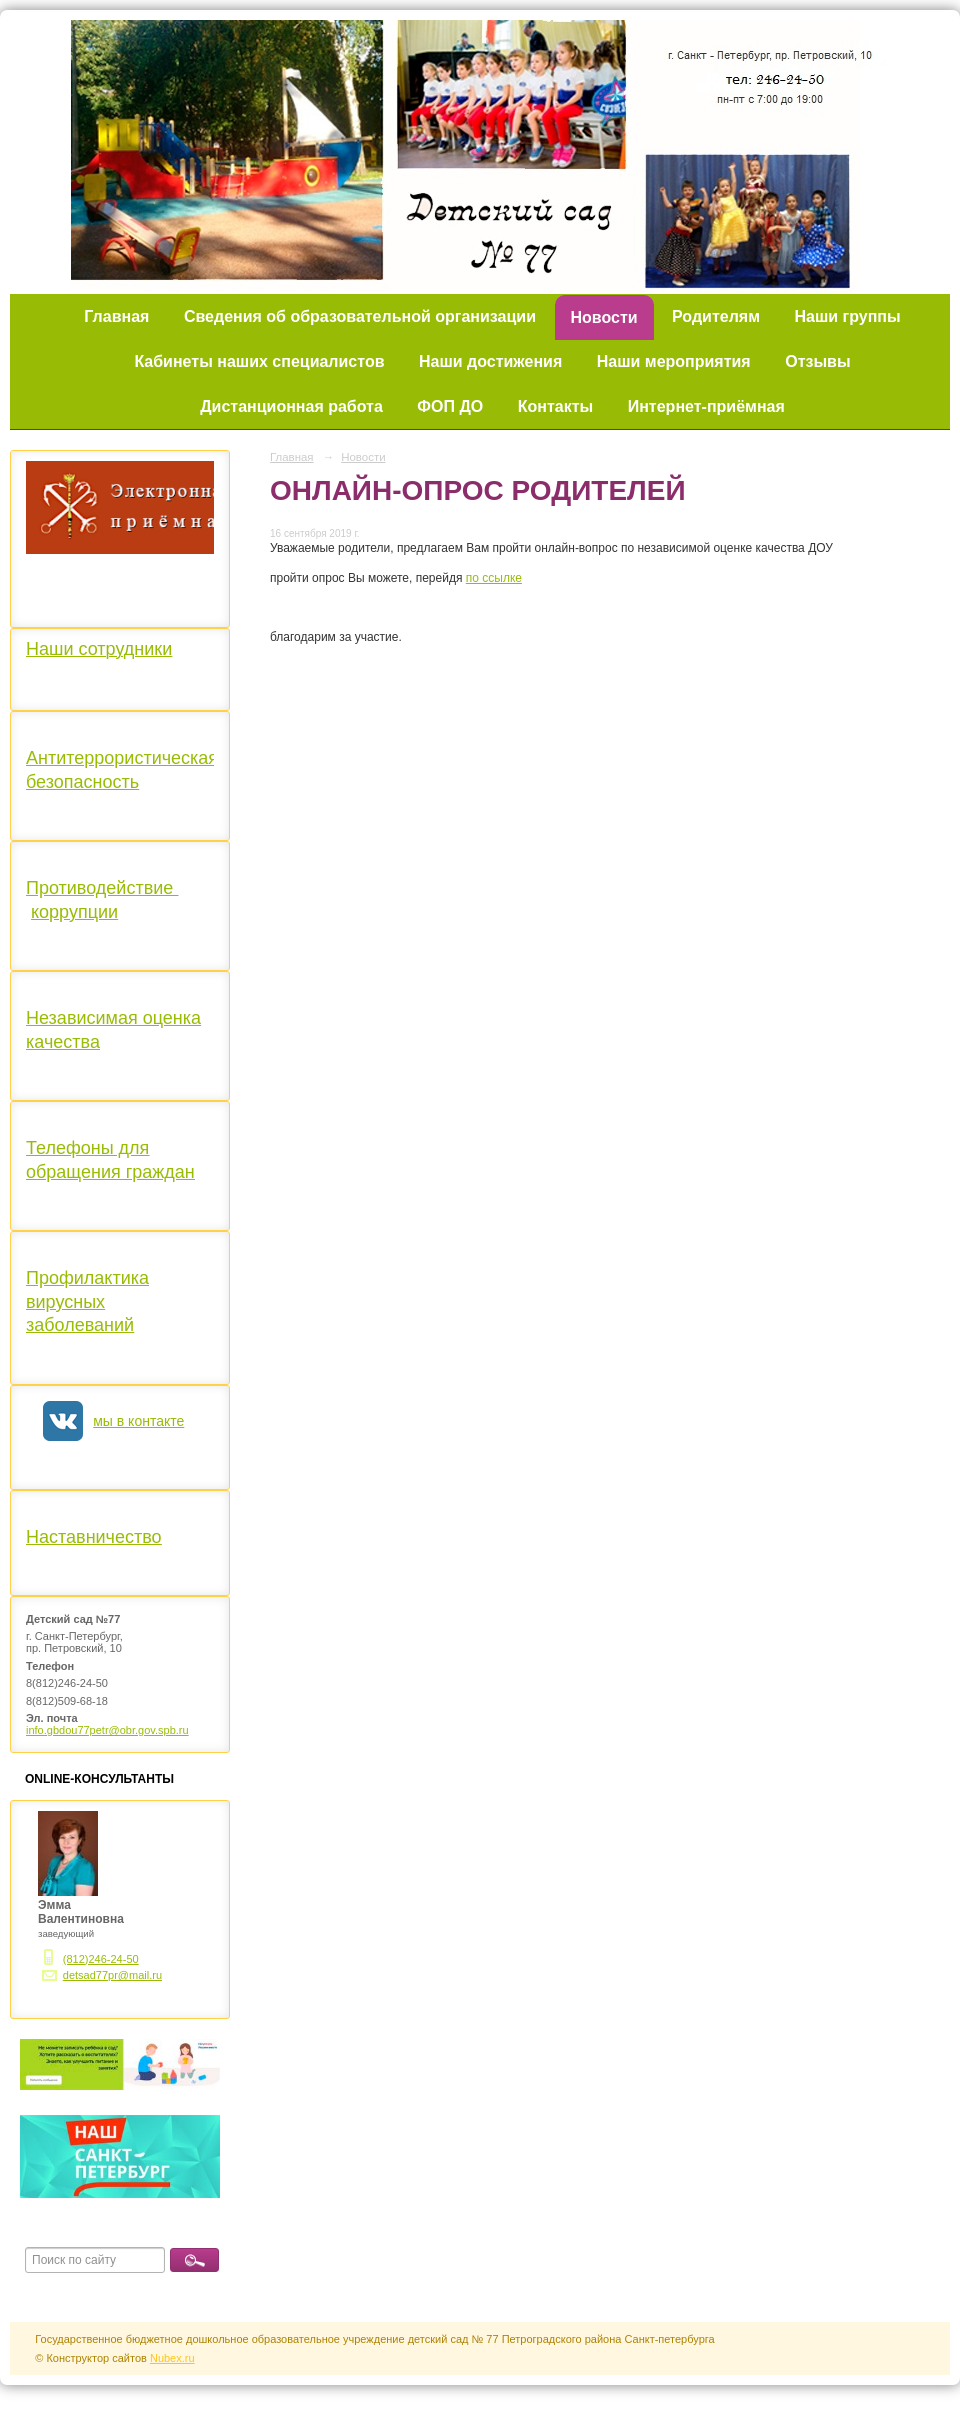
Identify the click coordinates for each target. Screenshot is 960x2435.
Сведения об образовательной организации (360, 316)
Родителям (716, 316)
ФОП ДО (450, 406)
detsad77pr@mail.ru (112, 1975)
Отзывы (817, 361)
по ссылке (494, 578)
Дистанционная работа (291, 406)
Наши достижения (490, 361)
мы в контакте (138, 1421)
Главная (116, 316)
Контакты (555, 406)
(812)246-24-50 (101, 1959)
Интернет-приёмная (706, 406)
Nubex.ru (172, 2358)
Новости (604, 317)
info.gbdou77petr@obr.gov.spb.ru (107, 1730)
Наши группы (848, 316)
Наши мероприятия (674, 361)
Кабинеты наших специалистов (259, 361)
